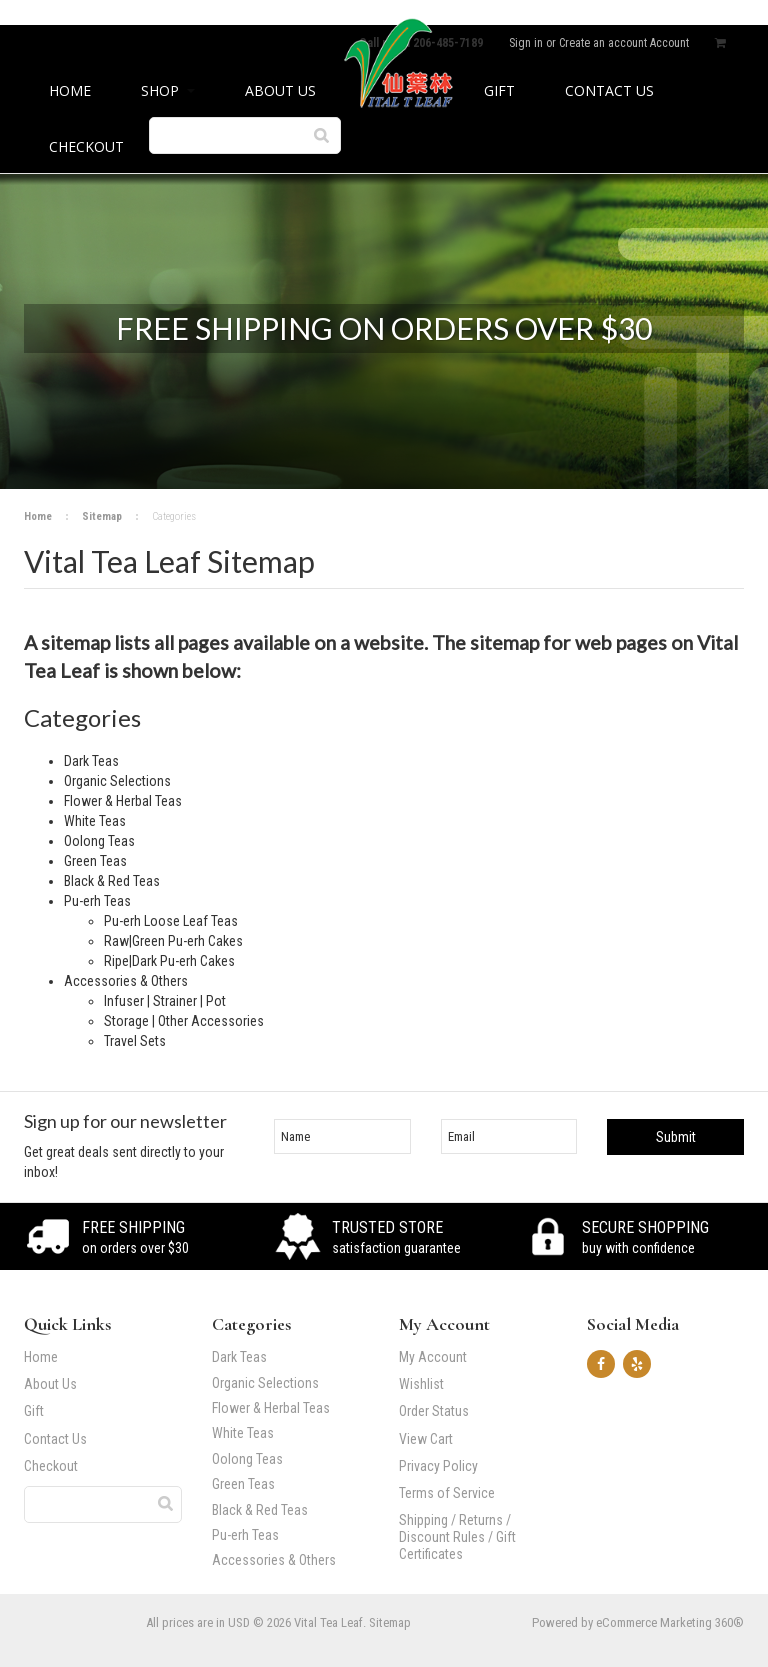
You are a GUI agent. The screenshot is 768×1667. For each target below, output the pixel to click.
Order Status (434, 1411)
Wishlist (421, 1384)
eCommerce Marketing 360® (670, 1622)
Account (669, 43)
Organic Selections (265, 1383)
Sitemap (102, 516)
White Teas (243, 1433)
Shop (168, 90)
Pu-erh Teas (285, 1535)
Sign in (526, 43)
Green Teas (243, 1484)
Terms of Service (447, 1493)
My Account (433, 1357)
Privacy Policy (438, 1466)
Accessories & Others (285, 1560)
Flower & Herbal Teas (271, 1408)
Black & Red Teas (260, 1510)
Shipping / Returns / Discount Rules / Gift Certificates (457, 1537)
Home (38, 516)
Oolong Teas (247, 1459)
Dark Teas (239, 1357)
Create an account (603, 43)
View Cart (426, 1439)
